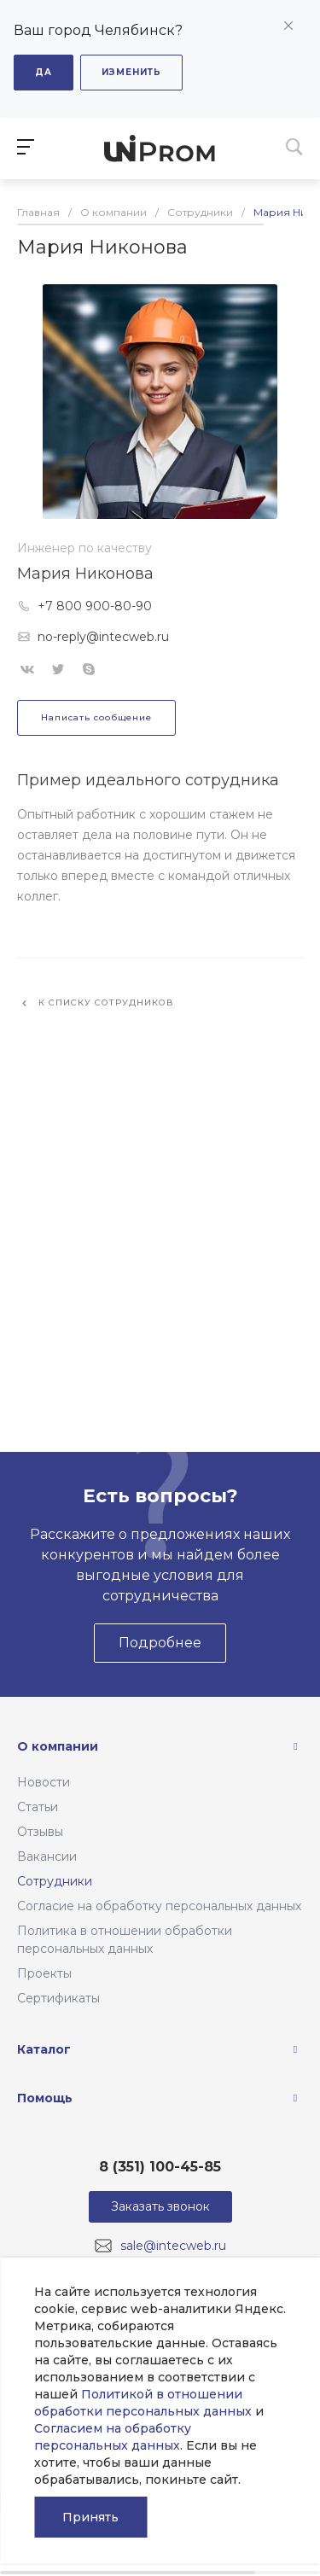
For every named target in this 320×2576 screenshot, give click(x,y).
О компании (57, 1746)
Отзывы (40, 1831)
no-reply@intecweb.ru (103, 636)
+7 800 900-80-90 (95, 606)
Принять (90, 2517)
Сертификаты (58, 1998)
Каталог (44, 2049)
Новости (43, 1782)
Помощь (45, 2098)
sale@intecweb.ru (173, 2245)
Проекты (44, 1973)
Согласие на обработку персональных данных (159, 1906)
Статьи (37, 1807)
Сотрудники (54, 1881)
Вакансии (47, 1856)
